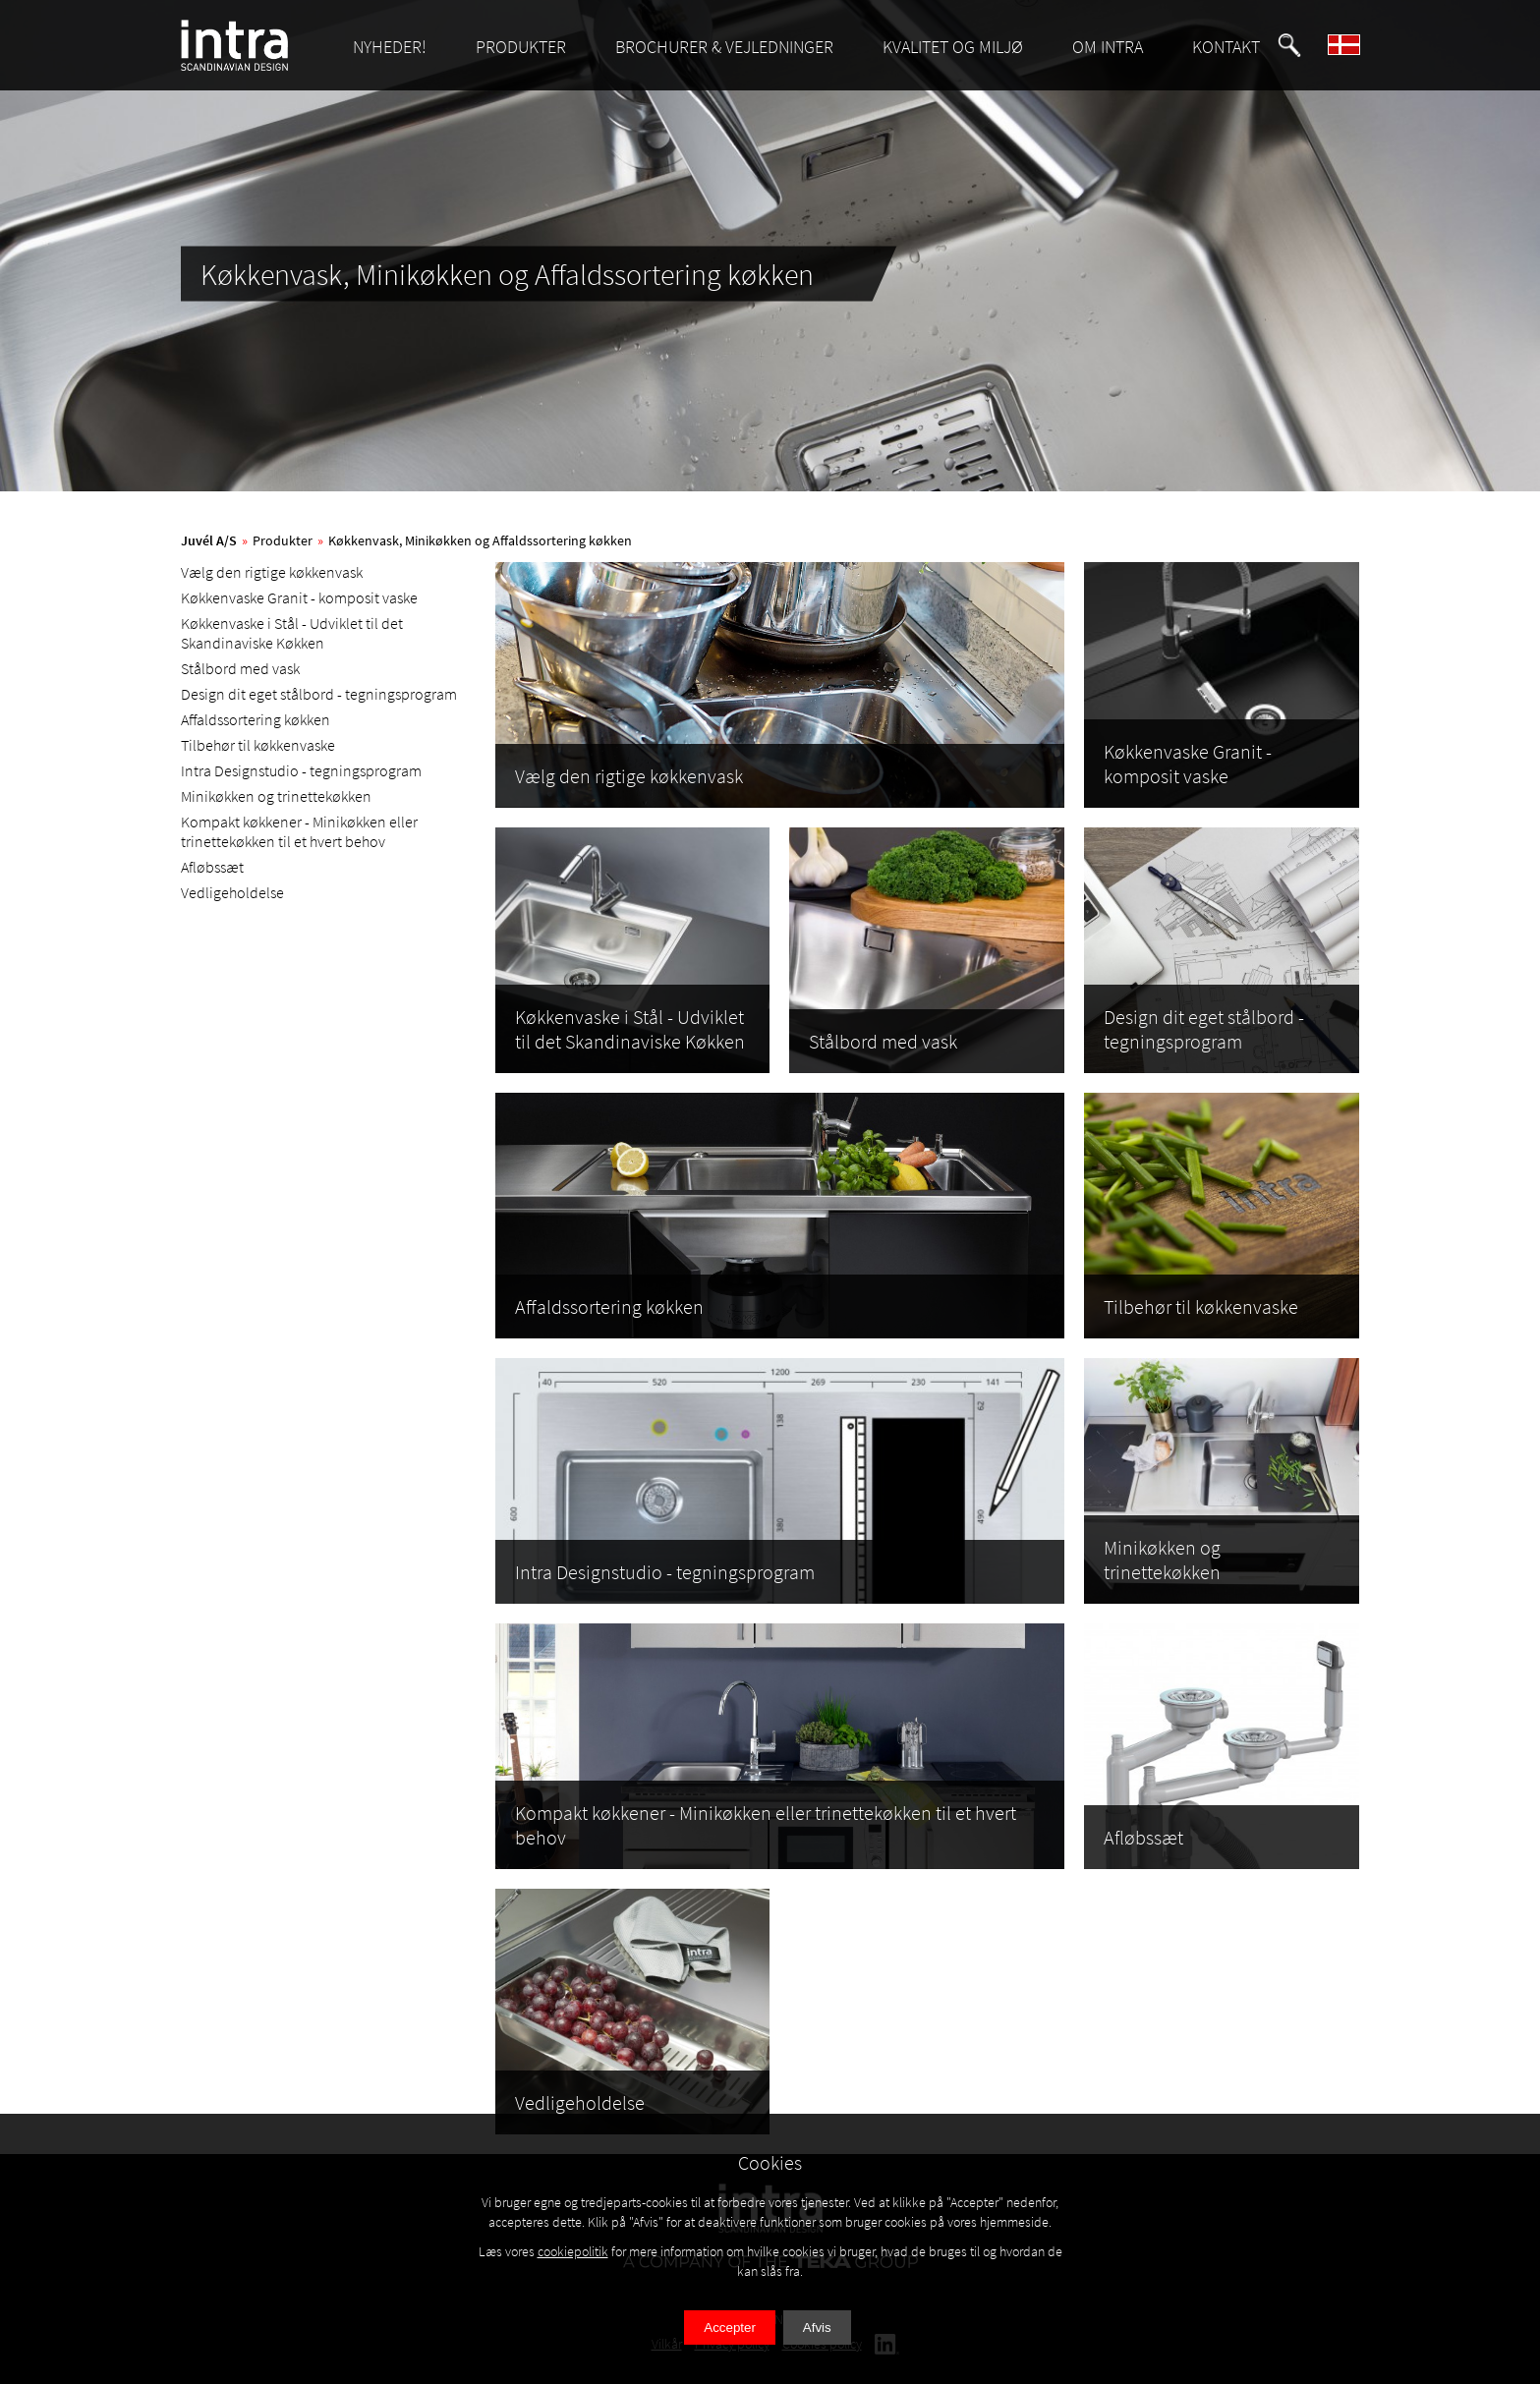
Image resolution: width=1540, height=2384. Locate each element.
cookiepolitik (573, 2251)
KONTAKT (1226, 46)
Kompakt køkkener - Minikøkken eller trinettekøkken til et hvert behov (299, 831)
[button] (1289, 45)
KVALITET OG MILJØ (953, 46)
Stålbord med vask (240, 668)
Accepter (730, 2327)
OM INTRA (1107, 46)
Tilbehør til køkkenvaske (258, 745)
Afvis (817, 2327)
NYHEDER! (390, 46)
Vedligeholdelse (232, 892)
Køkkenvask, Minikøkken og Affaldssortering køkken (480, 540)
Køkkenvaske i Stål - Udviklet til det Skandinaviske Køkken (292, 633)
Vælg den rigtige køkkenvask (272, 572)
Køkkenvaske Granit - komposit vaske (299, 597)
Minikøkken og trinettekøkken (276, 796)
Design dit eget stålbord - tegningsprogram (319, 694)
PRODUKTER (521, 46)
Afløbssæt (212, 867)
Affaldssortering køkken (255, 719)
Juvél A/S (209, 540)
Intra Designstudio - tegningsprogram (301, 770)
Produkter (283, 540)
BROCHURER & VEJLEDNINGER (724, 46)
